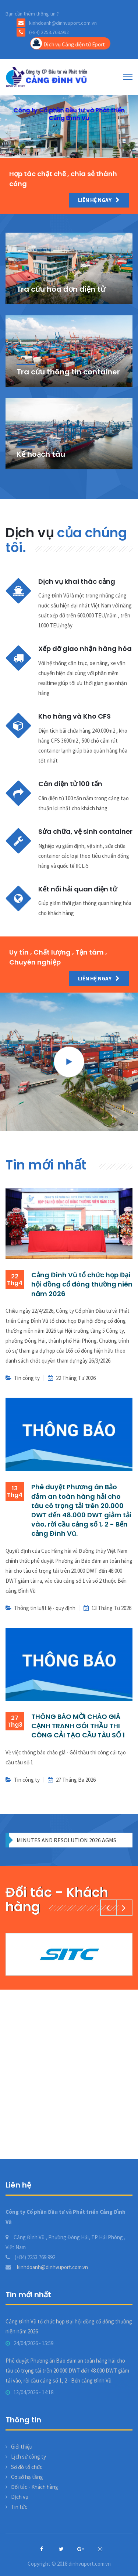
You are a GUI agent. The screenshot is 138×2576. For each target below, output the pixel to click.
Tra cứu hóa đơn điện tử (61, 289)
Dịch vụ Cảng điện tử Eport (67, 43)
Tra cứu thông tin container (68, 372)
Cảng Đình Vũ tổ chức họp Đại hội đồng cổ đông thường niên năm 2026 (81, 1284)
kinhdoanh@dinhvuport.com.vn (47, 2267)
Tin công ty (27, 1377)
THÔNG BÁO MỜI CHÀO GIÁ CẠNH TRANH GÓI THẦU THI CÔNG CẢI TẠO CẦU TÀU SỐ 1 (78, 1726)
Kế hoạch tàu (41, 454)
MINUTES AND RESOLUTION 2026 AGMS (66, 1840)
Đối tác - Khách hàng (34, 2486)
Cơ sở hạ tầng (27, 2476)
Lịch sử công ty (28, 2456)
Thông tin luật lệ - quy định (44, 1607)
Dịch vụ (19, 2496)
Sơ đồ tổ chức (26, 2466)
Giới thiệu (21, 2446)
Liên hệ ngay (99, 199)
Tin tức (19, 2506)
